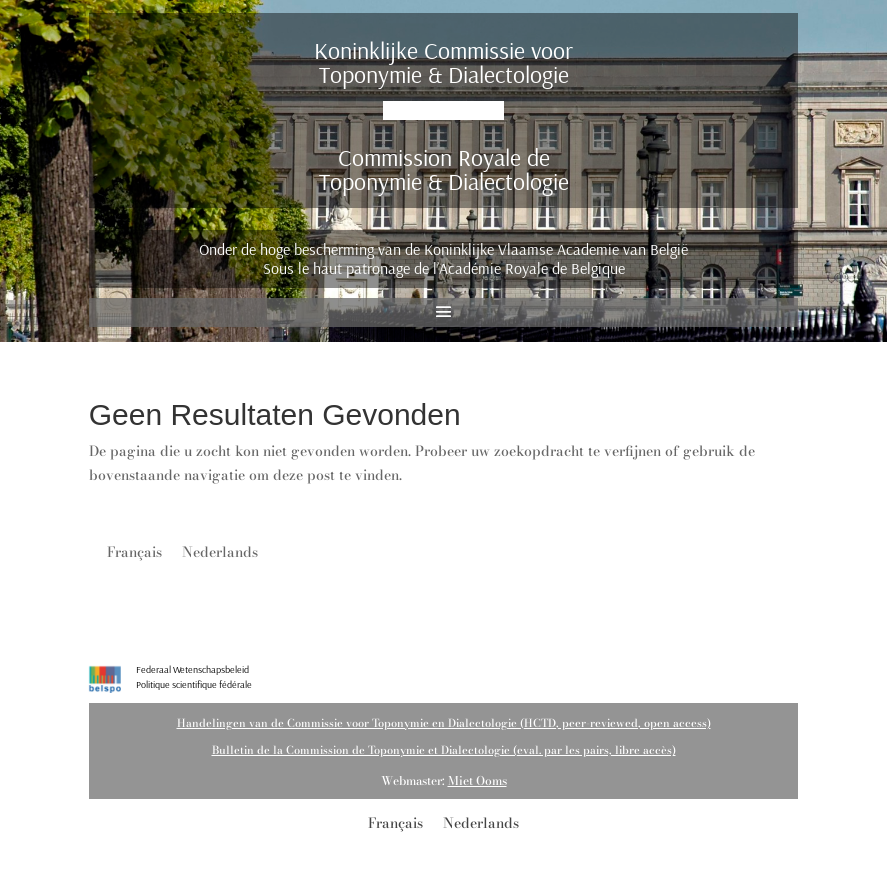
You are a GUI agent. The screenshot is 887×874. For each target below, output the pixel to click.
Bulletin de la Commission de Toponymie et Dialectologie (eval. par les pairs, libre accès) (444, 750)
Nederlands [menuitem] (220, 552)
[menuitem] (134, 551)
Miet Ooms (477, 780)
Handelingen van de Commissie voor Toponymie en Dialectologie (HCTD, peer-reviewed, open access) (444, 723)
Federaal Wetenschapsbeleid (192, 669)
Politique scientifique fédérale (194, 684)
